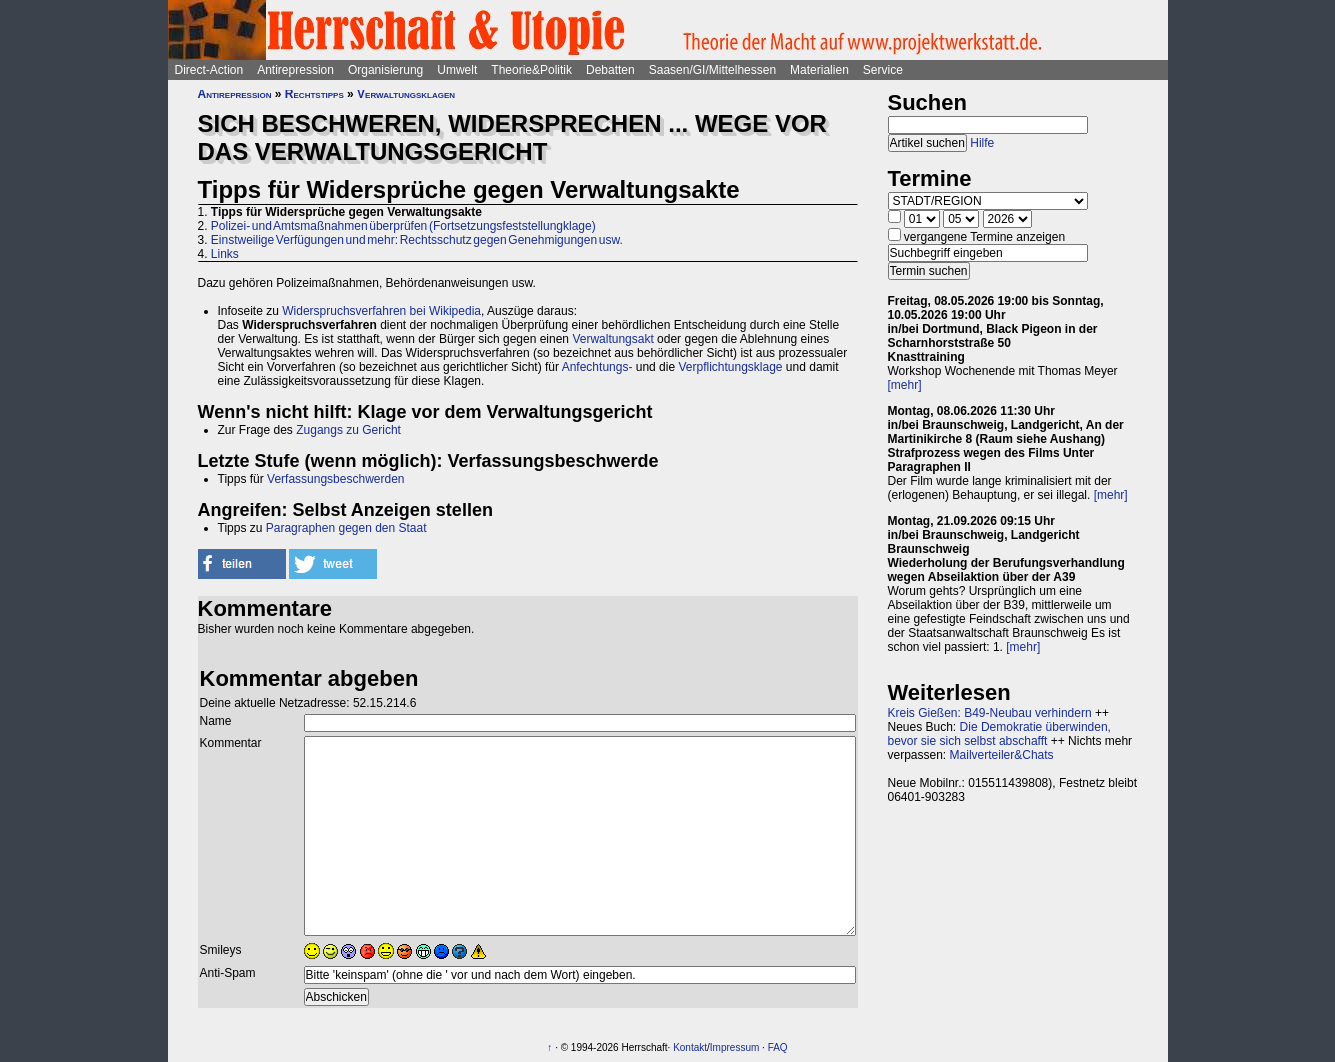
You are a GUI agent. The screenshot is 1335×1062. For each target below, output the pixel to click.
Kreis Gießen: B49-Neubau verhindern (990, 713)
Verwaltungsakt (612, 339)
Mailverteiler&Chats (1002, 755)
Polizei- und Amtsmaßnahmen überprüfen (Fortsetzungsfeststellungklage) (403, 226)
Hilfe (982, 143)
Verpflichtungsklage (730, 367)
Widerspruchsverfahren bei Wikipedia (381, 311)
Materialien (819, 70)
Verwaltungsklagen (406, 94)
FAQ (778, 1047)
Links (225, 254)
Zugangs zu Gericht (348, 430)
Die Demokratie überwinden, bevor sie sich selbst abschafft (999, 734)
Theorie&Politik (531, 70)
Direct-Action (209, 70)
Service (883, 70)
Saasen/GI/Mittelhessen (712, 70)
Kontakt (690, 1047)
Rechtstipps (314, 94)
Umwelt (457, 70)
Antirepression (295, 70)
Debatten (610, 70)
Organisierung (385, 70)
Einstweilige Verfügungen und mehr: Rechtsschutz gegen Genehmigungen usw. (417, 240)
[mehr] (905, 385)
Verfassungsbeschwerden (335, 479)
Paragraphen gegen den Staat (346, 528)
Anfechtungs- (597, 367)
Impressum (734, 1047)
